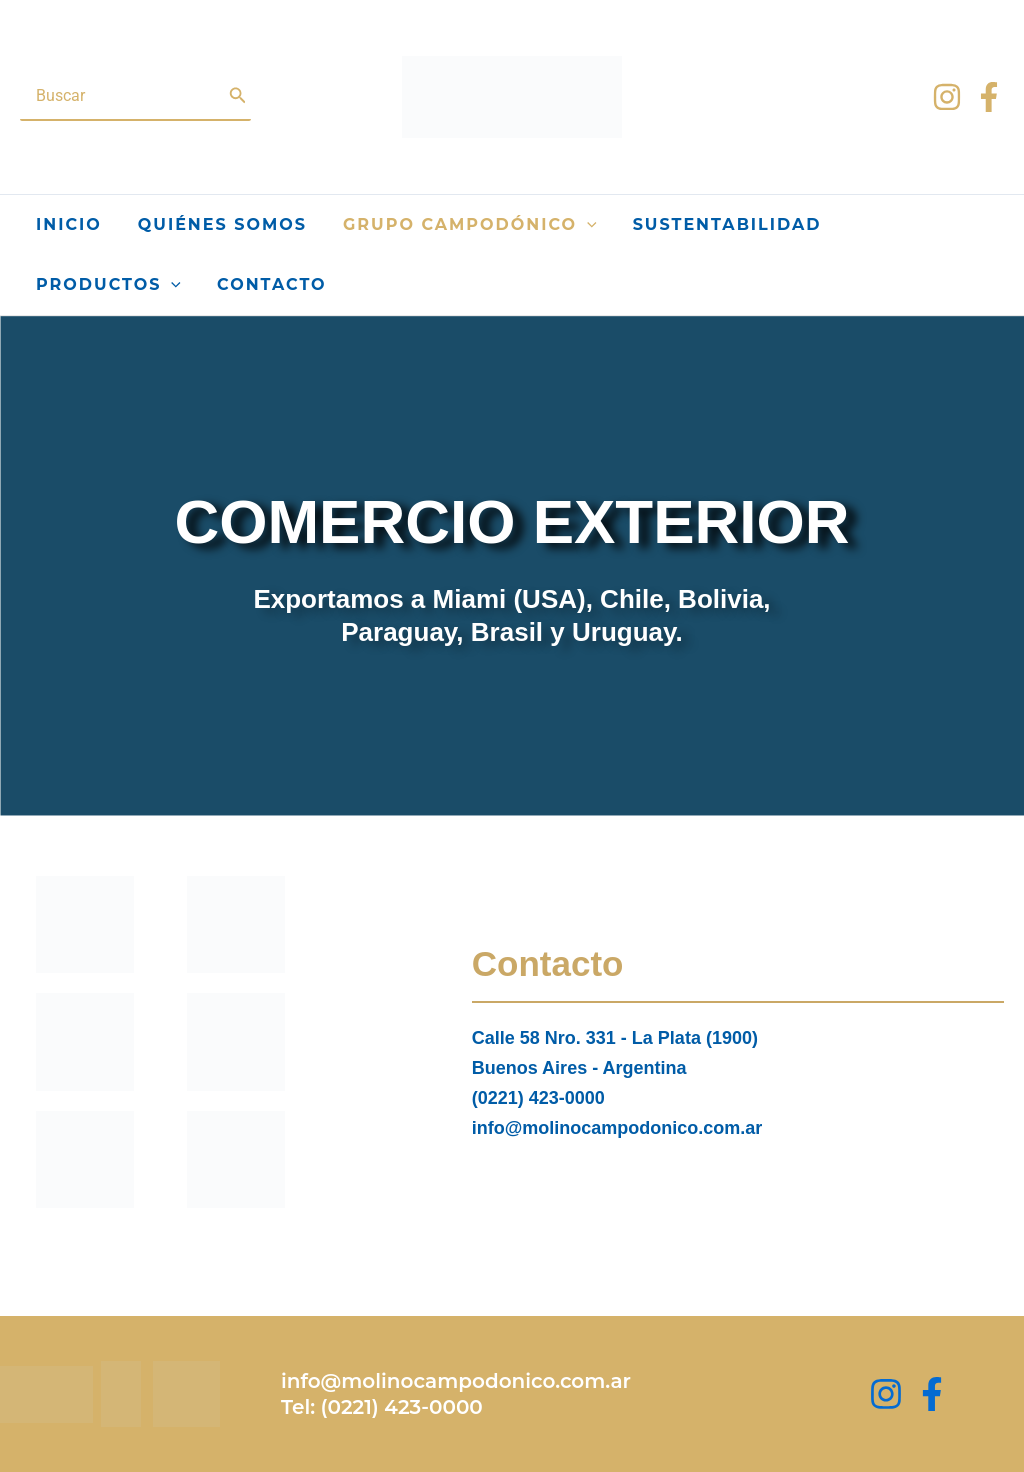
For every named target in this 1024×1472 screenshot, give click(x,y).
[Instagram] (947, 97)
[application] (587, 225)
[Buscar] (238, 96)
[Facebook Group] (932, 1394)
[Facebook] (989, 97)
